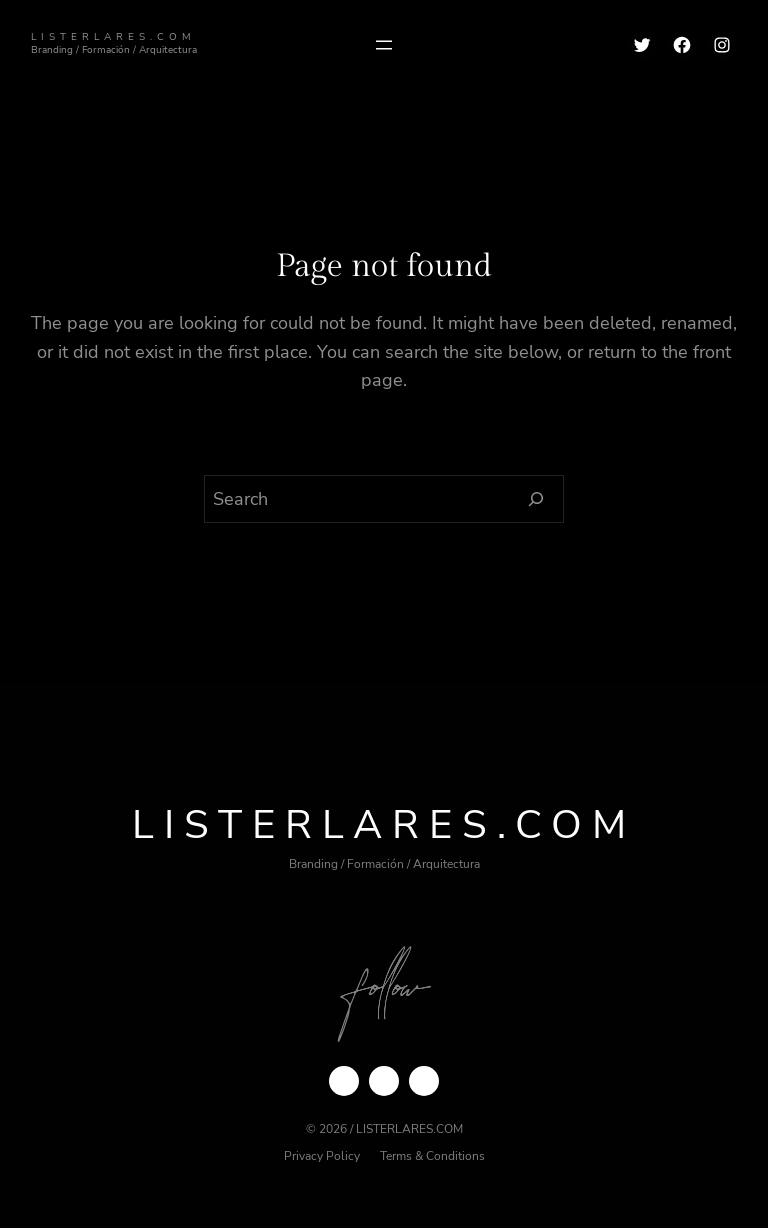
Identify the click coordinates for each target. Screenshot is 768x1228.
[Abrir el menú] (384, 45)
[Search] (536, 499)
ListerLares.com (113, 36)
